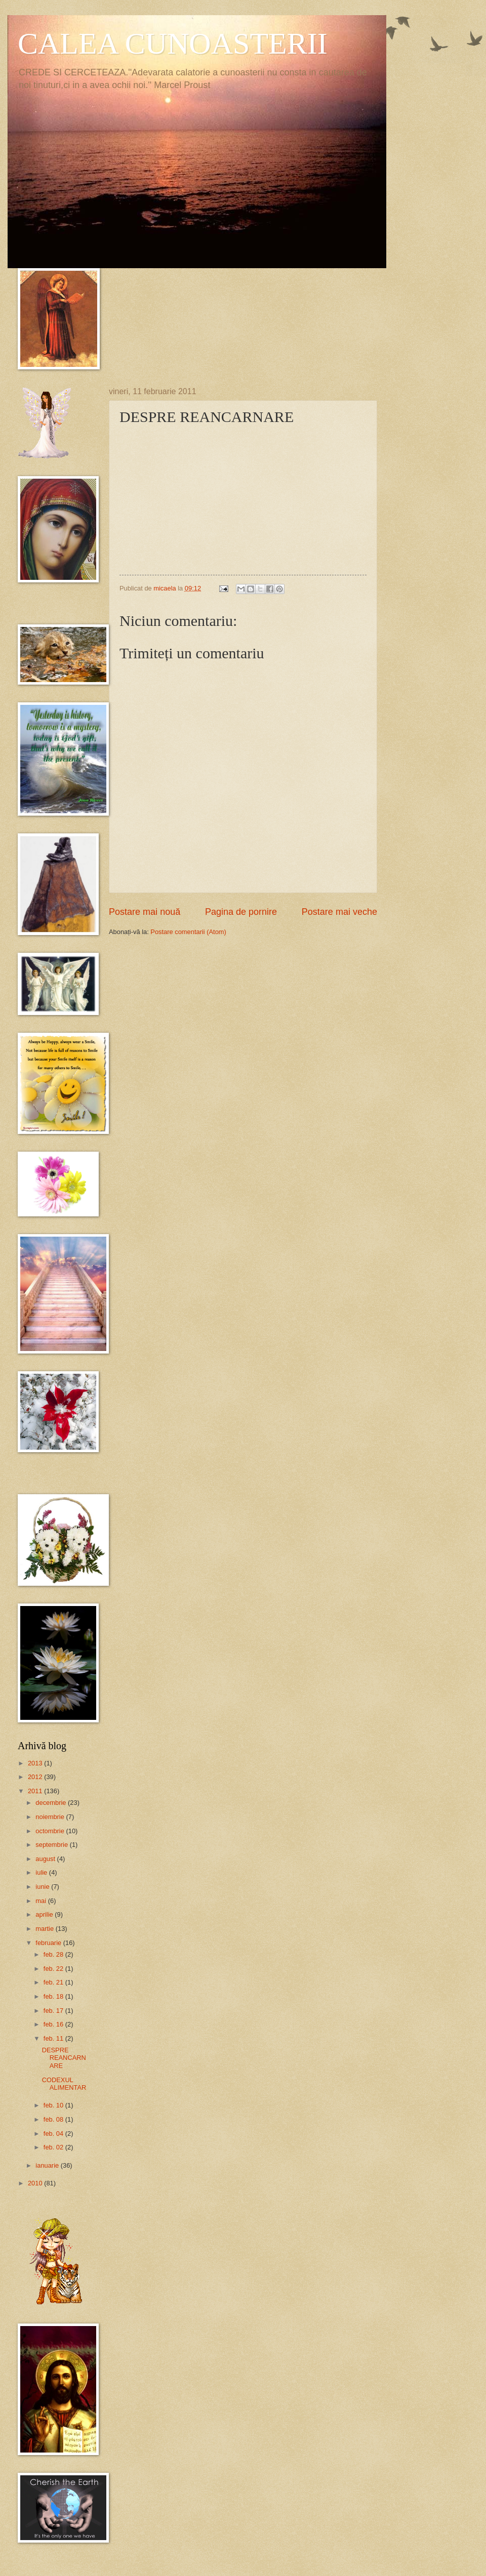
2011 (36, 1791)
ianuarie (47, 2165)
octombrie (50, 1831)
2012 (36, 1777)
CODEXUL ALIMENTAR (64, 2083)
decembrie (51, 1802)
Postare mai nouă (144, 912)
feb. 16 (54, 2024)
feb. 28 (54, 1954)
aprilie (45, 1914)
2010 (36, 2183)
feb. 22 (54, 1968)
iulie (42, 1872)
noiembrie (50, 1817)
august (46, 1859)
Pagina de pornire (241, 912)
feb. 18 (54, 1996)
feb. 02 (54, 2147)
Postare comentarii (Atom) (188, 932)
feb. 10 (54, 2105)
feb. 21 (54, 1982)
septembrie (52, 1844)
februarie (49, 1943)
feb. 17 (54, 2010)
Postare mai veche (339, 912)
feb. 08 (54, 2119)
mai (41, 1901)
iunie (43, 1886)
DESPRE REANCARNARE (64, 2058)
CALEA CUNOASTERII (173, 43)
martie (45, 1928)
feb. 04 (54, 2133)
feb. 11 (54, 2038)
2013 (36, 1763)
